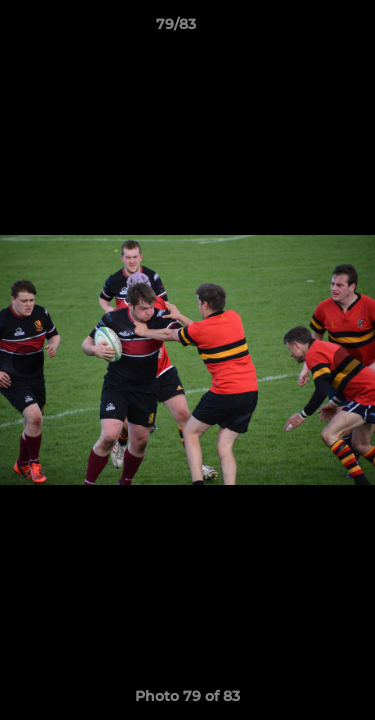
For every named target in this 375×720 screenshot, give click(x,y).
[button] (303, 29)
